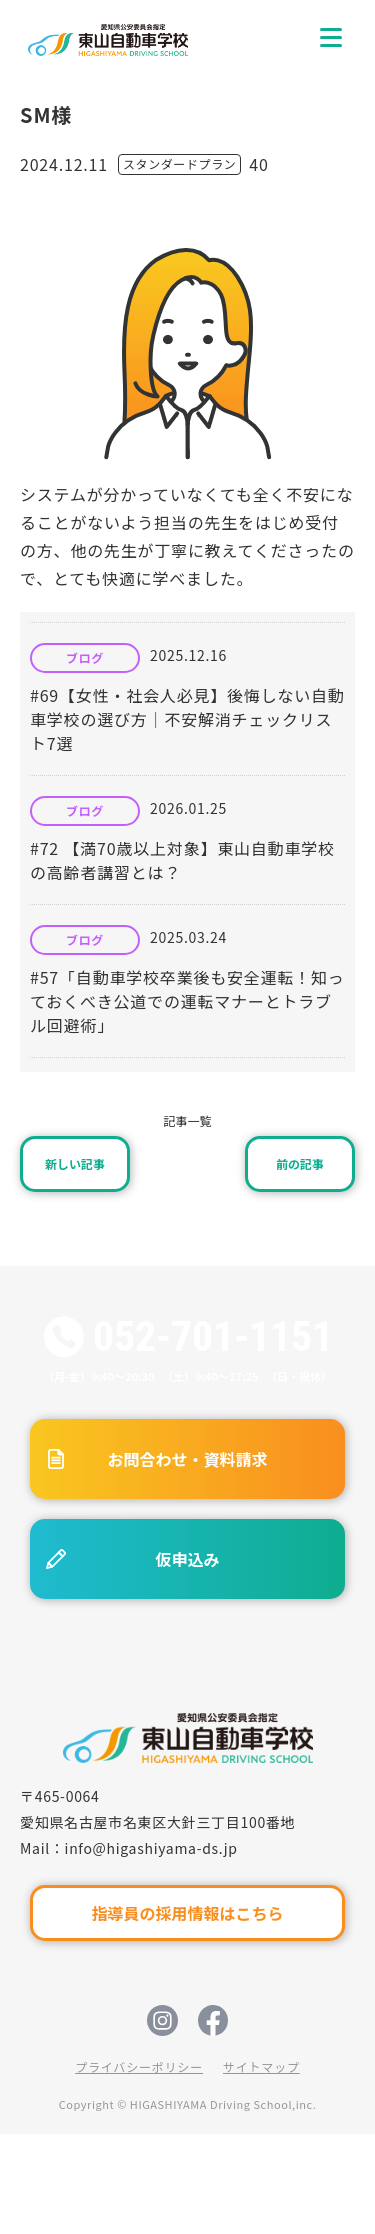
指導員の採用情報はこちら (187, 1913)
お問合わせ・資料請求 (187, 1459)
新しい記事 (75, 1163)
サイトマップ (261, 2066)
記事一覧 (187, 1120)
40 (258, 164)
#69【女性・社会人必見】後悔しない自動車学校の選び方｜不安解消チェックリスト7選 (187, 719)
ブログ (85, 658)
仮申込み (187, 1559)
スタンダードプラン (179, 163)
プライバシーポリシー (139, 2066)
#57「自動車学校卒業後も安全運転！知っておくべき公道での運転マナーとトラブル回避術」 (187, 1001)
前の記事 (300, 1163)
